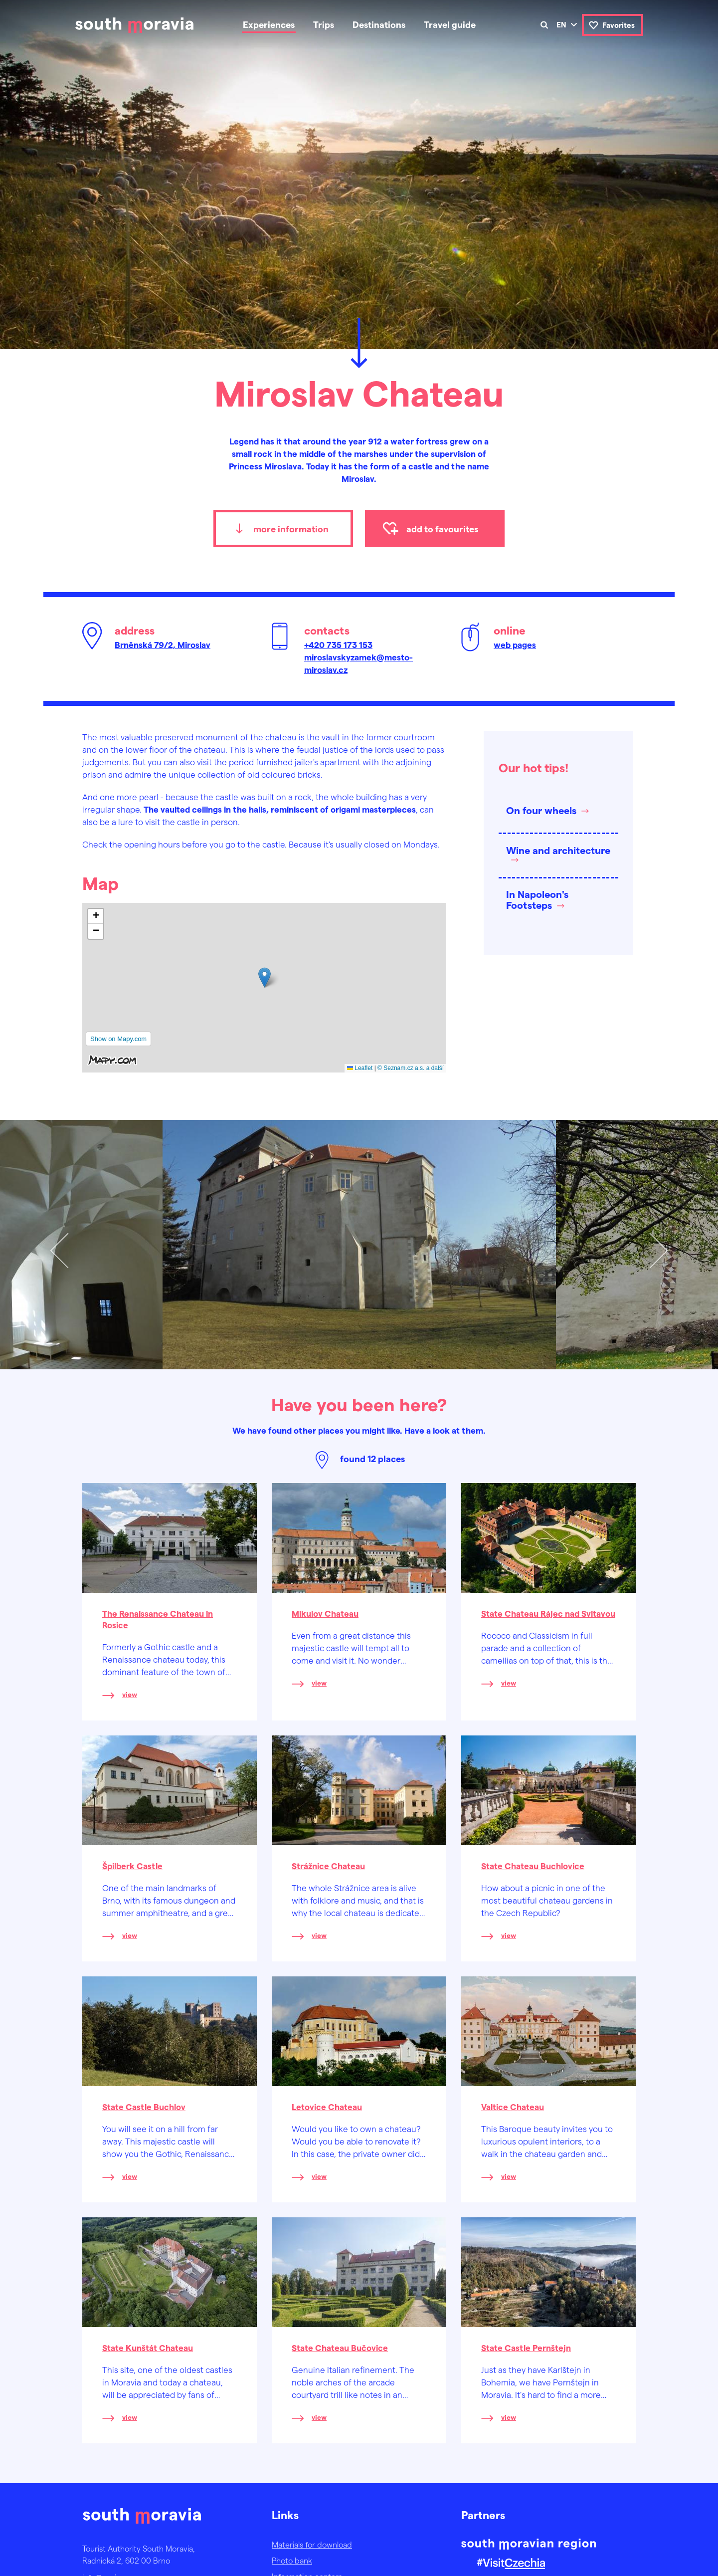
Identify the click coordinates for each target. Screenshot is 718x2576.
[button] (264, 977)
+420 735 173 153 (338, 644)
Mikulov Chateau (325, 1613)
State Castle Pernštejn (526, 2348)
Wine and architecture (558, 850)
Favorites (618, 24)
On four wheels (541, 810)
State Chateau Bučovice (340, 2348)
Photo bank (292, 2560)
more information (291, 528)
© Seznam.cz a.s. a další (410, 1068)
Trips (323, 24)
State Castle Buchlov (143, 2107)
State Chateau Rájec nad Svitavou (548, 1613)
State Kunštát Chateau (147, 2348)
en (561, 24)
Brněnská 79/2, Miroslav (162, 644)
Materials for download (312, 2544)
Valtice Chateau (512, 2107)
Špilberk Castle (132, 1866)
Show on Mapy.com (118, 1039)
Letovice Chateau (327, 2107)
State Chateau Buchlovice (532, 1866)
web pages (515, 644)
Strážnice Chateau (328, 1866)
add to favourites (442, 528)
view (129, 1694)
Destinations (379, 24)
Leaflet (359, 1068)
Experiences (269, 24)
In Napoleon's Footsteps (537, 899)
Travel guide (450, 24)
